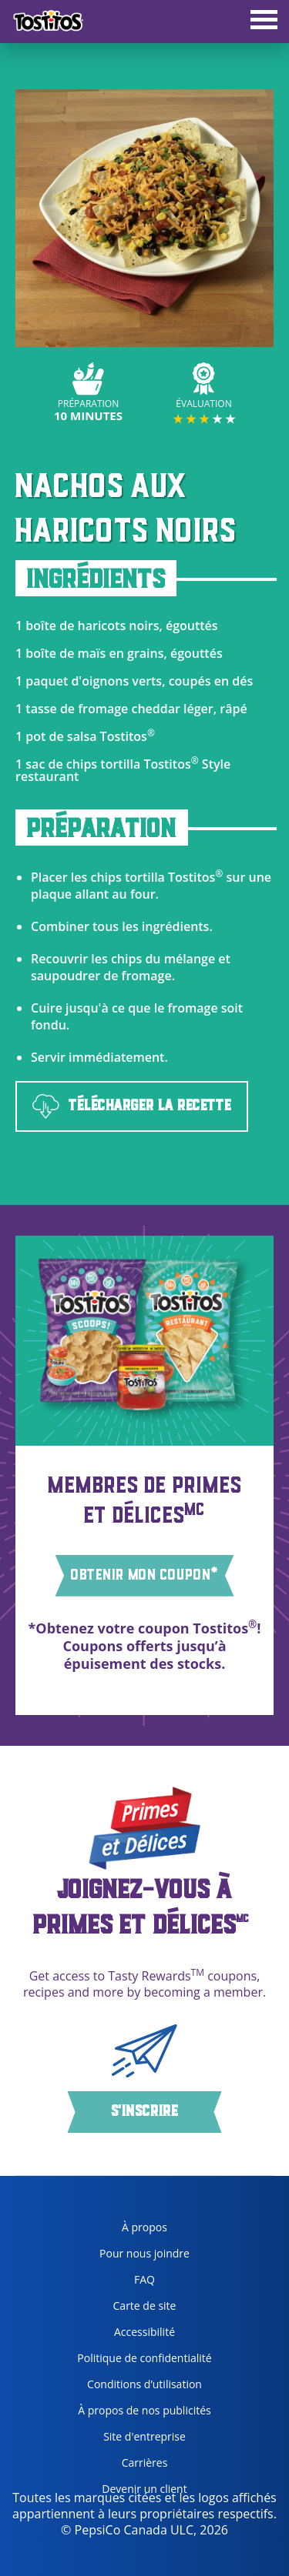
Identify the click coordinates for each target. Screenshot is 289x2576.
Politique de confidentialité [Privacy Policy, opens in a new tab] (138, 2361)
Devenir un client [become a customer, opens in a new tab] (126, 2491)
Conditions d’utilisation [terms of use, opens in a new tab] (134, 2387)
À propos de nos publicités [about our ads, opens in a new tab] (138, 2413)
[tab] (263, 21)
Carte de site (144, 2305)
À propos (144, 2227)
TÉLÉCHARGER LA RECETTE (131, 1106)
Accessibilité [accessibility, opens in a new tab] (120, 2334)
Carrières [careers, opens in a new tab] (116, 2465)
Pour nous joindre (144, 2253)
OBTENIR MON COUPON (145, 1574)
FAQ (144, 2279)
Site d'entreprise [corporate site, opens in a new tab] (126, 2439)
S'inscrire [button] (144, 2112)
